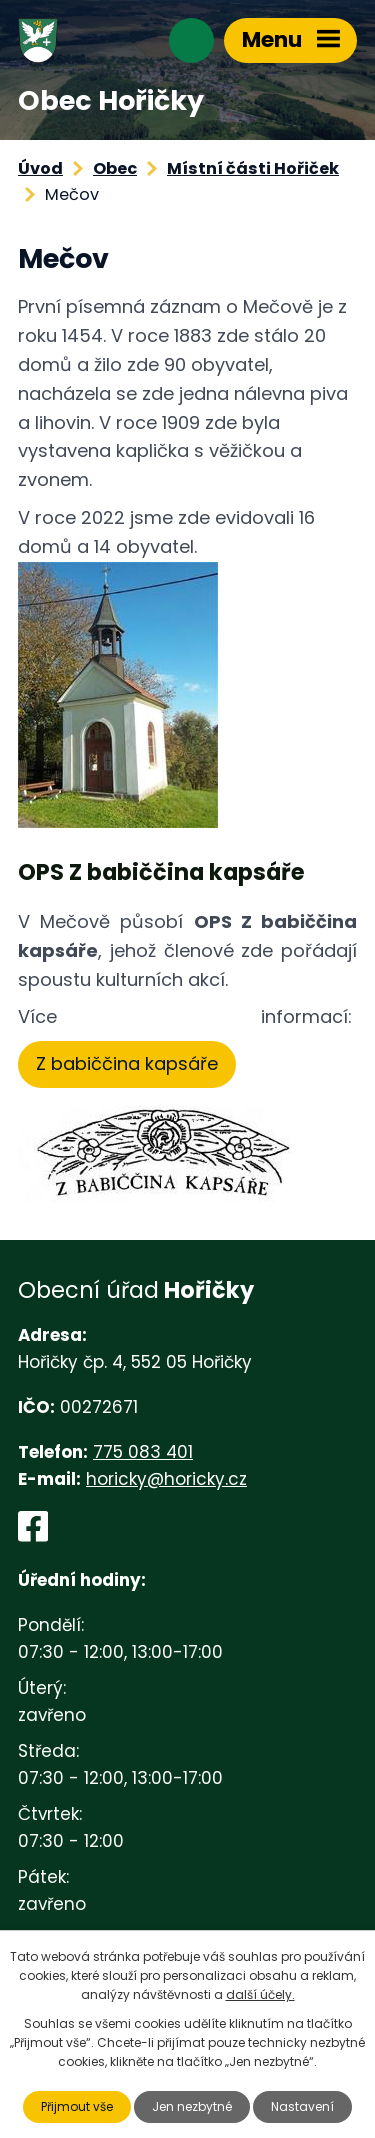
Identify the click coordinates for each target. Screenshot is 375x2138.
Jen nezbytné (192, 2106)
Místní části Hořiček (253, 168)
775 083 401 (143, 1452)
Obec (115, 168)
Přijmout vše (77, 2106)
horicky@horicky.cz (166, 1479)
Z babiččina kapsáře (127, 1063)
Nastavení (302, 2106)
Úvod (40, 168)
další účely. (260, 1994)
